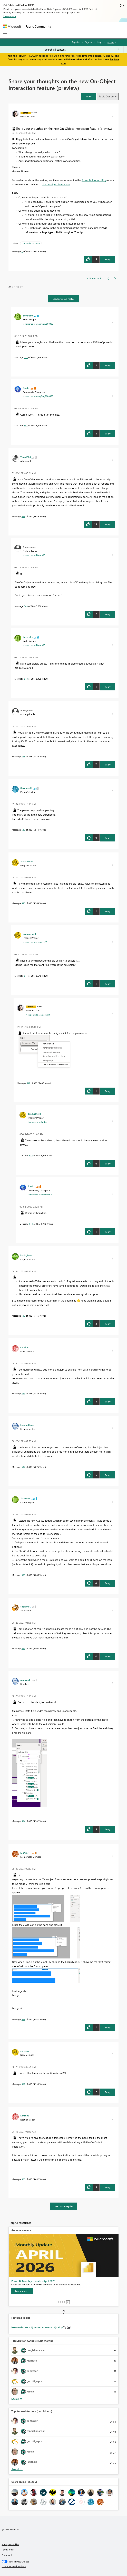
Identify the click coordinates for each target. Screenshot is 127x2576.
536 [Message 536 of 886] (23, 1575)
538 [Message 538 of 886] (23, 1393)
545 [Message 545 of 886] (23, 829)
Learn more (9, 16)
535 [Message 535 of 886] (23, 1648)
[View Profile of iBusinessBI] (26, 788)
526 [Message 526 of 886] (23, 2179)
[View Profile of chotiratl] (24, 1347)
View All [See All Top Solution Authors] (17, 2399)
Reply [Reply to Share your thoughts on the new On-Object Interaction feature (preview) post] (108, 259)
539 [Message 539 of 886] (23, 1315)
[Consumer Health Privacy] (63, 2566)
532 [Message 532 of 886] (23, 2084)
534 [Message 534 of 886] (23, 1821)
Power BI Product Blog (94, 180)
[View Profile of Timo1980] (25, 457)
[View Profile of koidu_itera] (26, 1255)
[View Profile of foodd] (26, 388)
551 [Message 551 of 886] (26, 425)
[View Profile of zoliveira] (24, 2051)
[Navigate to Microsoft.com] (12, 26)
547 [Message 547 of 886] (23, 516)
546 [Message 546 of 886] (23, 756)
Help (99, 42)
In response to (38, 323)
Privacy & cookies (10, 2544)
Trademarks (7, 2555)
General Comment (31, 243)
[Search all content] (83, 49)
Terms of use (8, 2549)
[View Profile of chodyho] (25, 1606)
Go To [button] (111, 42)
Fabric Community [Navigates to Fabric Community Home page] (38, 26)
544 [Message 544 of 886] (31, 1223)
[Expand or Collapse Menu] (5, 34)
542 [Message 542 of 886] (28, 1083)
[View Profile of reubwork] (25, 1680)
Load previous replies (63, 298)
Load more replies (63, 2206)
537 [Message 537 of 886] (23, 1466)
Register (76, 42)
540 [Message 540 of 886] (23, 903)
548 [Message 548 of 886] (26, 678)
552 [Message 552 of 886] (26, 357)
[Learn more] (22, 2291)
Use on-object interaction (56, 184)
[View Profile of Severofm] (28, 315)
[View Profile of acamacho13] (26, 861)
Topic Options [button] (106, 96)
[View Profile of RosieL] (34, 112)
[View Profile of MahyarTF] (25, 1852)
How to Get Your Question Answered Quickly (37, 2327)
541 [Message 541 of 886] (26, 975)
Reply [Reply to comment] (108, 365)
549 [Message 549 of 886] (26, 606)
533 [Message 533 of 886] (23, 2019)
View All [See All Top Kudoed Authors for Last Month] (17, 2469)
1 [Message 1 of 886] (22, 251)
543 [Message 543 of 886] (31, 1155)
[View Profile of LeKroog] (24, 2115)
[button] (88, 96)
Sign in (88, 42)
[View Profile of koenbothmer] (27, 1425)
